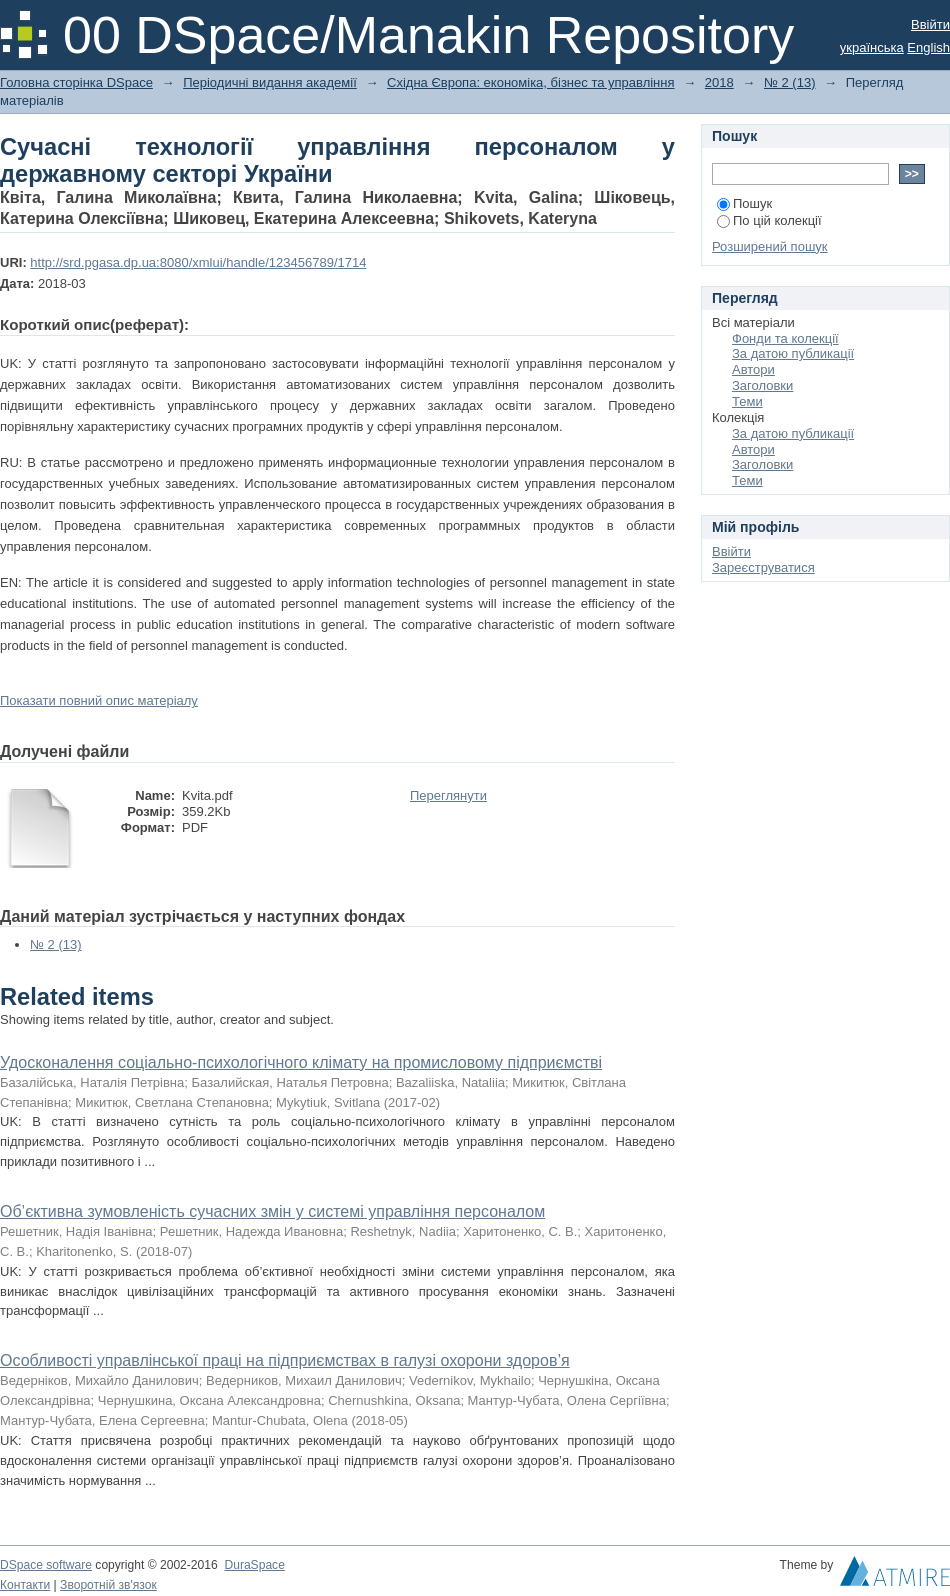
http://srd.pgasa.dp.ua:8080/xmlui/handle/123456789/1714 (198, 262)
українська (872, 47)
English (928, 47)
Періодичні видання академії (270, 82)
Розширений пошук (770, 246)
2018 (719, 82)
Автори (753, 369)
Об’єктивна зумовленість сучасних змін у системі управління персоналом (272, 1211)
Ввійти (930, 24)
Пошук (744, 203)
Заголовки (762, 385)
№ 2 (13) (790, 82)
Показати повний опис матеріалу (99, 700)
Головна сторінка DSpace (76, 82)
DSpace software (46, 1565)
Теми (747, 401)
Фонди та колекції (785, 338)
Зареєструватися (763, 567)
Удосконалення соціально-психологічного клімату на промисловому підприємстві (301, 1062)
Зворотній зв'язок (108, 1585)
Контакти (25, 1585)
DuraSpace (254, 1565)
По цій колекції (769, 220)
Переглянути (448, 795)
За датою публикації (793, 353)
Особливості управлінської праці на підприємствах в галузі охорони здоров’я (285, 1360)
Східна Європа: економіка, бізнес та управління (531, 82)
